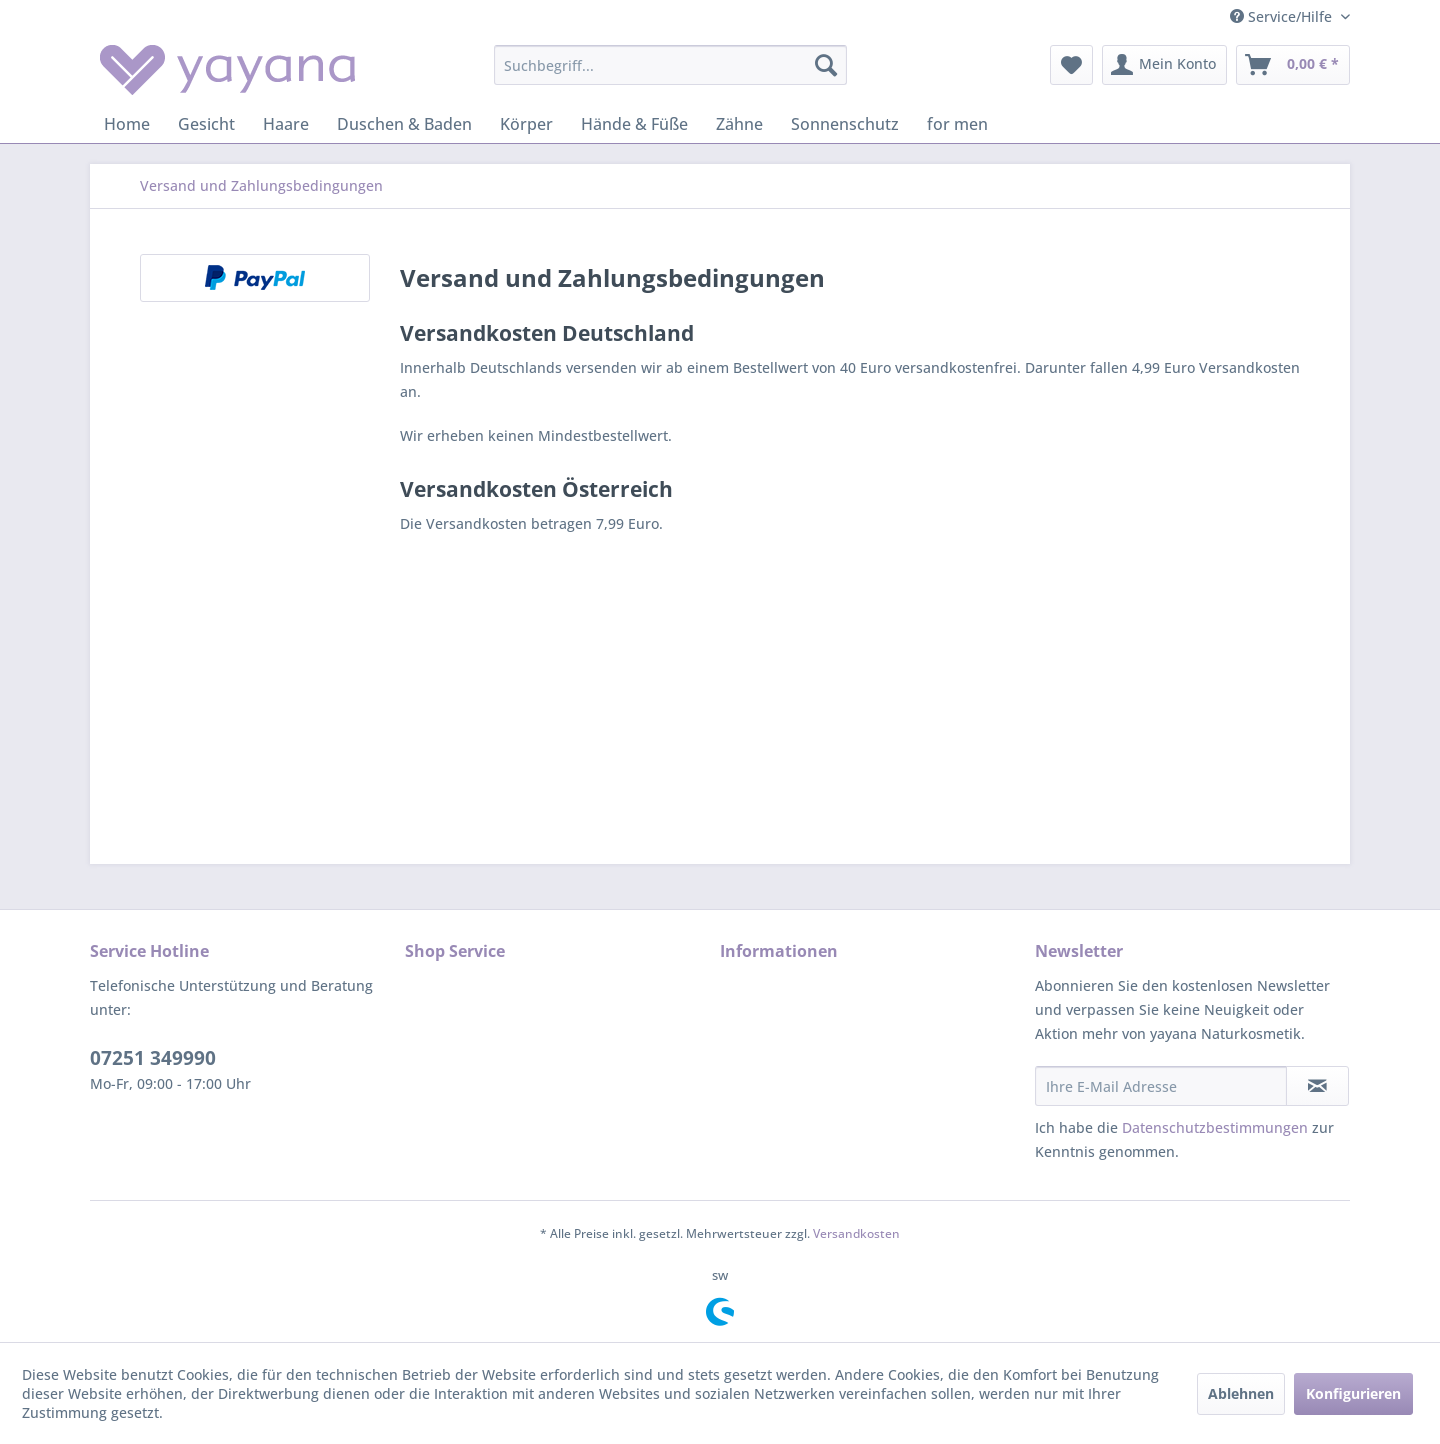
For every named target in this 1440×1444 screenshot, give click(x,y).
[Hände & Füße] (634, 124)
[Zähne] (739, 124)
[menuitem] (670, 65)
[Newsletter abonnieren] (1317, 1086)
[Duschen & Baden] (404, 124)
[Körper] (526, 124)
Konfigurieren (1353, 1393)
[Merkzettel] (1071, 65)
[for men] (957, 124)
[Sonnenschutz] (845, 124)
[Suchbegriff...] (670, 65)
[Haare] (286, 124)
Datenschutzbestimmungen (1215, 1127)
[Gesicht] (206, 124)
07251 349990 (153, 1058)
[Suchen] (826, 65)
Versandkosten (856, 1233)
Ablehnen (1241, 1393)
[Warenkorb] (1293, 65)
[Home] (127, 124)
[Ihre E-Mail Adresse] (1161, 1086)
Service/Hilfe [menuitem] (1283, 16)
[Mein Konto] (1164, 65)
